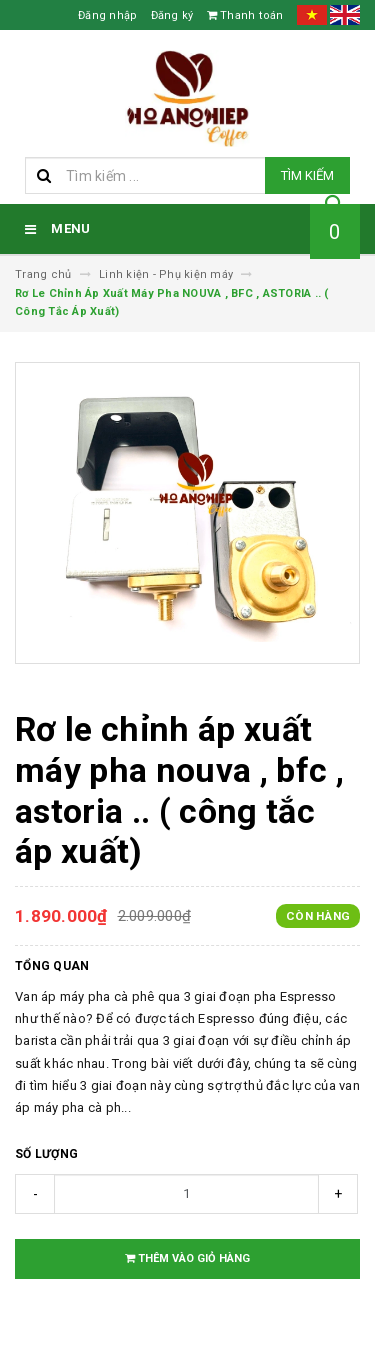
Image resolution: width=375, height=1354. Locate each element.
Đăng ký (172, 15)
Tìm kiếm (307, 175)
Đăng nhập (107, 15)
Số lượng (46, 1154)
